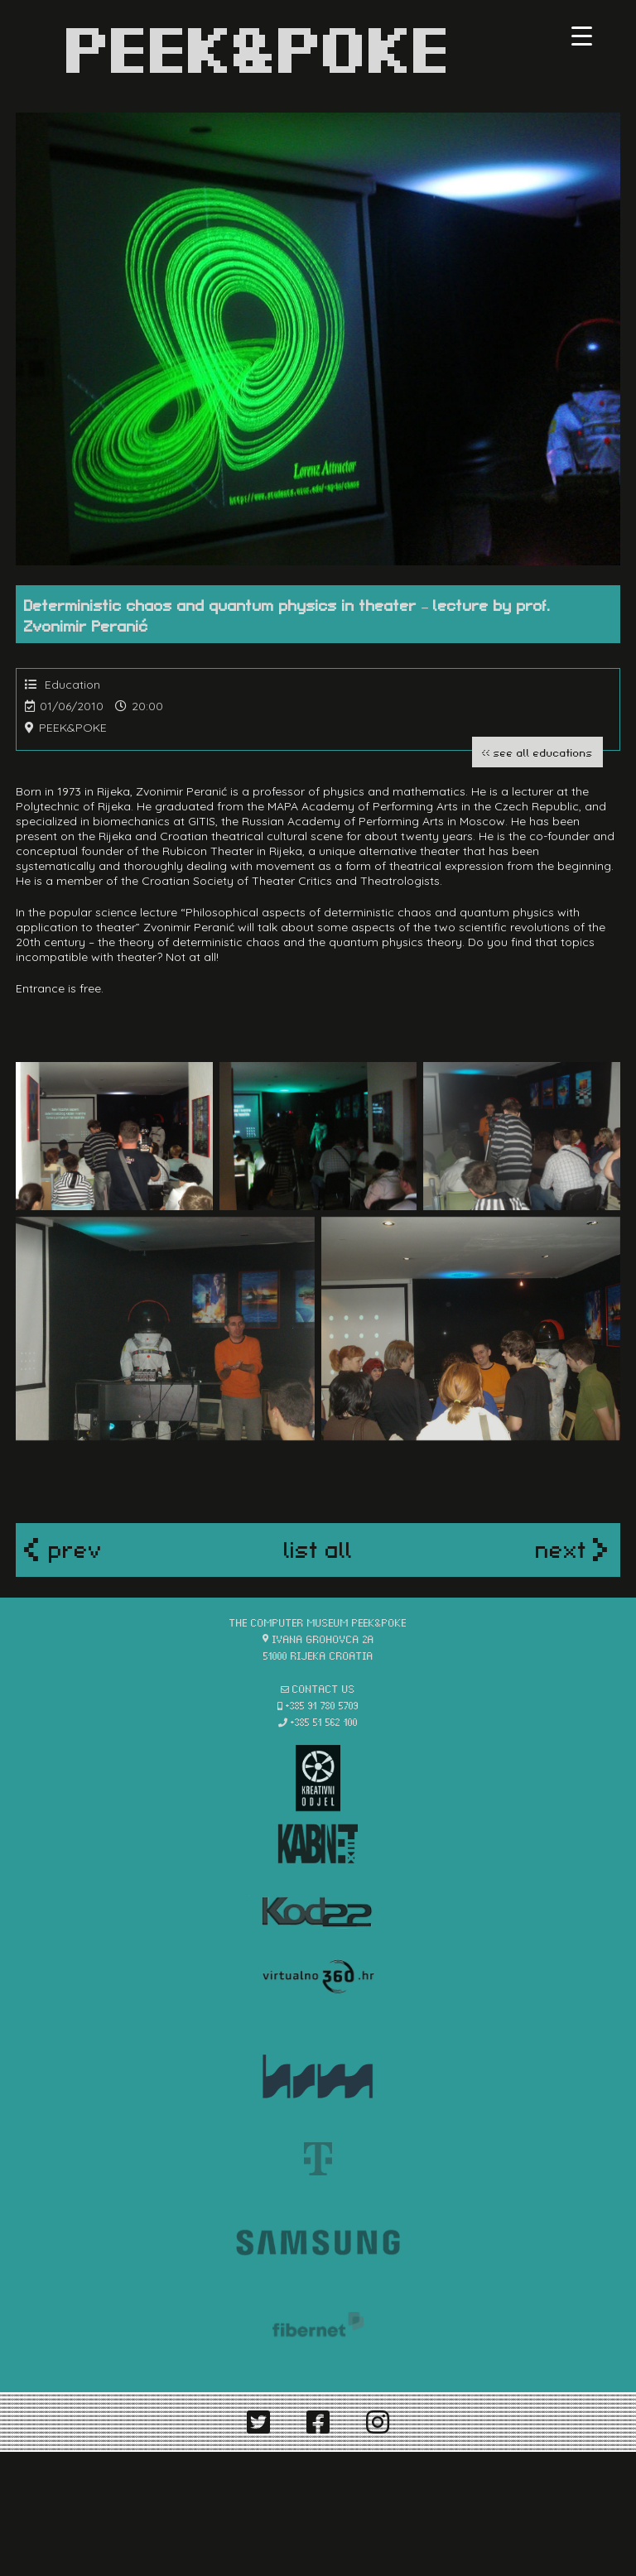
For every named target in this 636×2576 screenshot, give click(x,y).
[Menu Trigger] (582, 35)
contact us (323, 1688)
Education (72, 684)
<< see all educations (537, 752)
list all (318, 1548)
